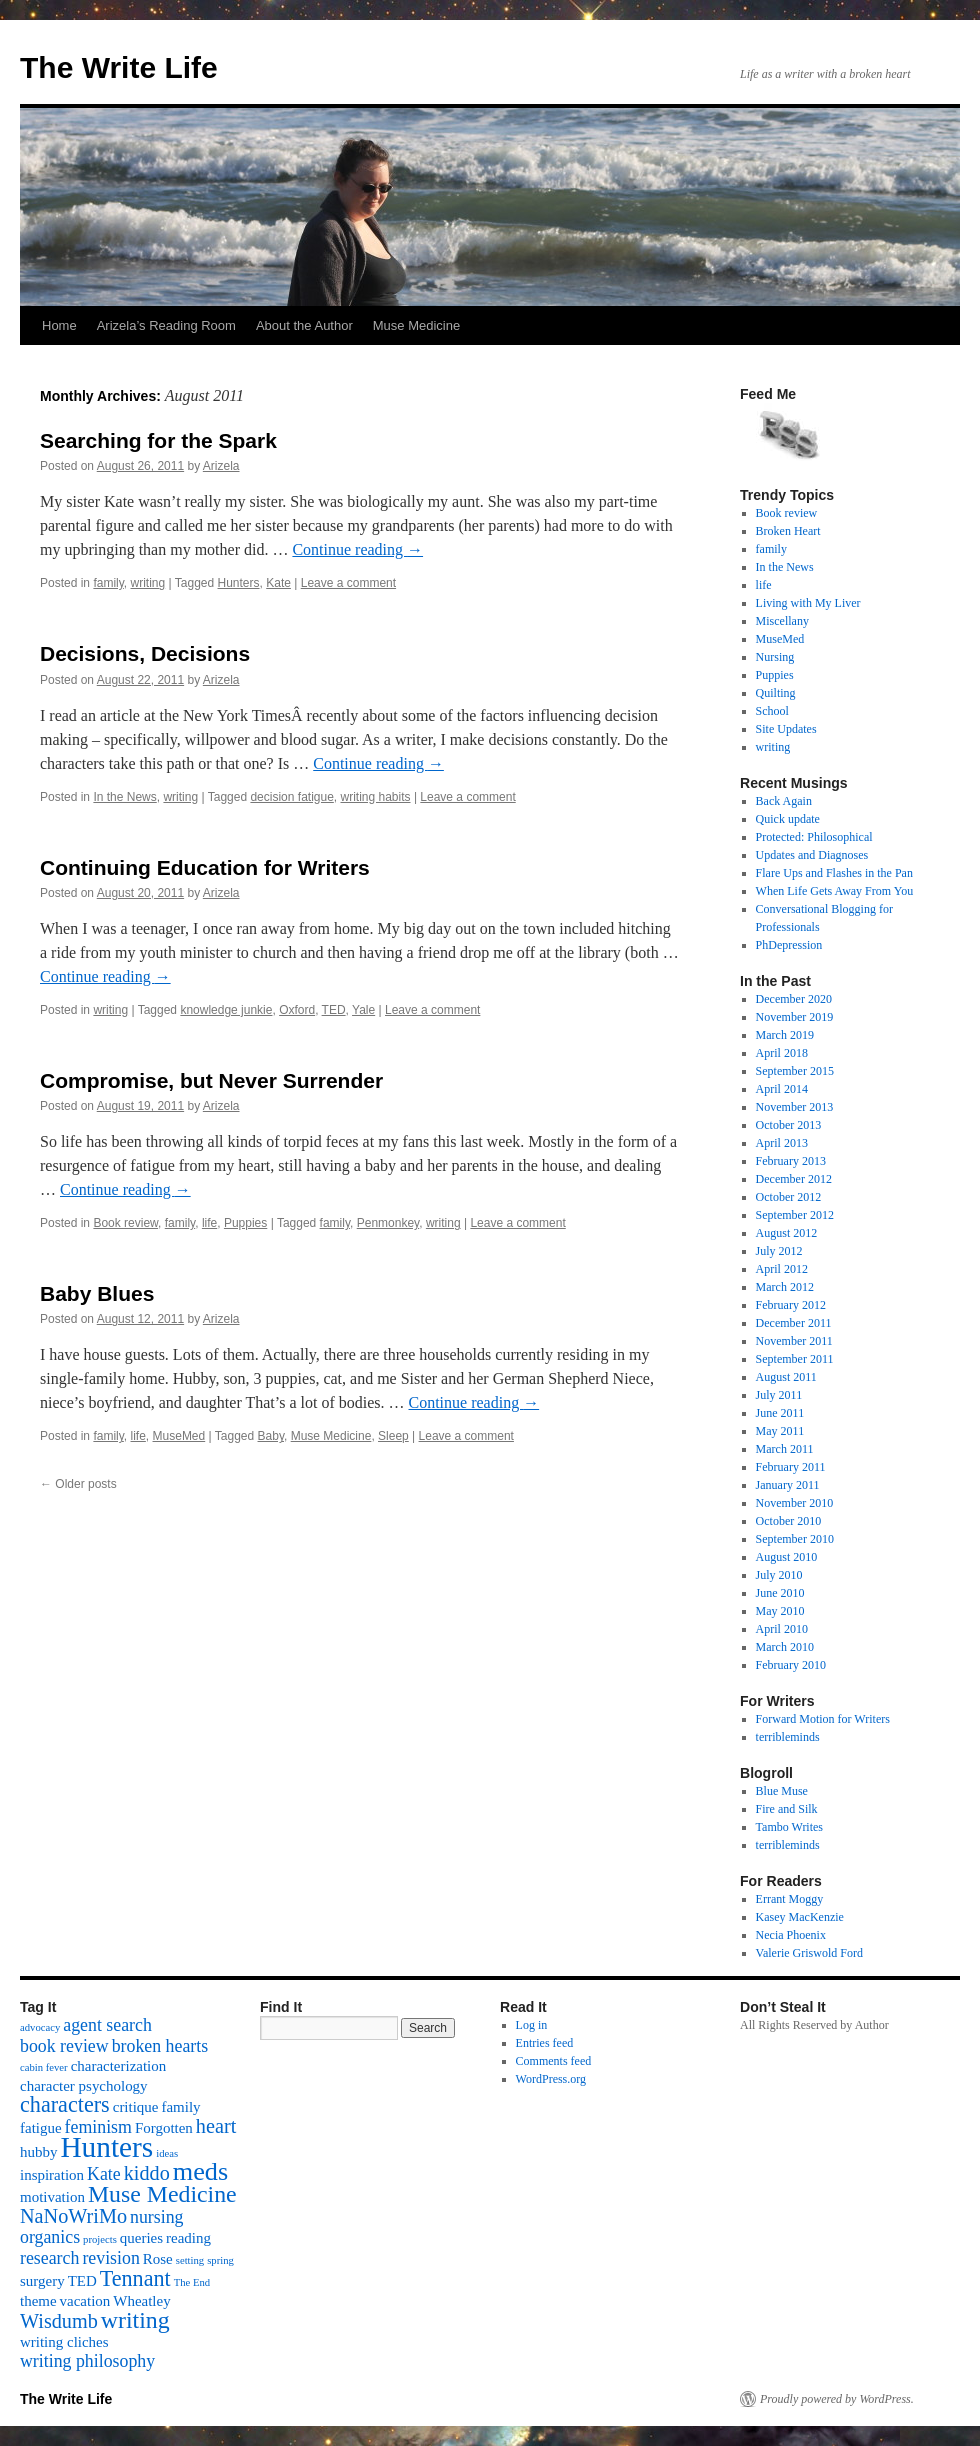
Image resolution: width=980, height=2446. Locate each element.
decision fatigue (291, 797)
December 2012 (794, 1179)
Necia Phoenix (791, 1935)
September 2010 (795, 1539)
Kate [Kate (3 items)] (104, 2174)
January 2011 (788, 1485)
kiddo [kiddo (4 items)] (147, 2173)
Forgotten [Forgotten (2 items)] (164, 2128)
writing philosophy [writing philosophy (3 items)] (87, 2361)
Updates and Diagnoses (812, 855)
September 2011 (795, 1359)
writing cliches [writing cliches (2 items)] (64, 2342)
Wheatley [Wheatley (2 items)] (141, 2301)
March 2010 (785, 1647)
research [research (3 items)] (49, 2258)
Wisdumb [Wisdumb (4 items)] (59, 2321)
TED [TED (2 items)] (82, 2281)
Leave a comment (348, 583)
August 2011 (786, 1377)
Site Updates (786, 729)
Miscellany (782, 621)
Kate (278, 583)
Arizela (221, 466)
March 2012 (785, 1287)
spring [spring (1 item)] (220, 2260)
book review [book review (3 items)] (64, 2046)
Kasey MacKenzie (800, 1917)
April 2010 (782, 1629)
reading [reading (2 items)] (188, 2238)
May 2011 (780, 1431)
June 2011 (780, 1413)
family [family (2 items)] (180, 2107)
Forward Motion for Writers (823, 1719)
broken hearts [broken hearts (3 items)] (160, 2046)
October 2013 (789, 1125)
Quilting (776, 693)
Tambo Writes (789, 1827)
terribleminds (788, 1737)
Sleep (393, 1436)
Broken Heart (788, 531)
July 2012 (779, 1251)
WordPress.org (551, 2079)
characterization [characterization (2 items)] (119, 2066)
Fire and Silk (787, 1809)
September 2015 (795, 1071)
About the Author (304, 325)
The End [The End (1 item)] (192, 2282)
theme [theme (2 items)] (38, 2301)
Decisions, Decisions (145, 653)
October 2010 (789, 1521)
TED (334, 1010)
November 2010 (795, 1503)
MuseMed (179, 1436)
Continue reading (357, 549)
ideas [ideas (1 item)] (167, 2153)
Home (59, 325)
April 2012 (782, 1269)
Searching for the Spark (158, 440)
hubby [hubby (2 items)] (38, 2152)
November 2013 (795, 1107)
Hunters (239, 583)
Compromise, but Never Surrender (211, 1080)
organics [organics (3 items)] (50, 2237)
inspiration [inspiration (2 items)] (52, 2175)
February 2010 (791, 1665)
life (209, 1223)
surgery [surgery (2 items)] (42, 2281)
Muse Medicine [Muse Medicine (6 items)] (162, 2194)
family (108, 583)
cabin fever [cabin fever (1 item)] (44, 2067)
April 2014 (782, 1089)
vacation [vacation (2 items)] (85, 2301)
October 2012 (789, 1197)
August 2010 (787, 1557)
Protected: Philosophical (814, 837)
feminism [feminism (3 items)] (98, 2127)
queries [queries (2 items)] (141, 2238)
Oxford (297, 1010)
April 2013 (782, 1143)
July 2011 (779, 1395)
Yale (363, 1010)
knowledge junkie (226, 1010)
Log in (532, 2025)
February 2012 (791, 1305)
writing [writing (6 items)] (135, 2320)
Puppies (245, 1223)
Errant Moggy (790, 1899)
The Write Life (119, 67)
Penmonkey (388, 1223)
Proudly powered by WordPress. (837, 2399)
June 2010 (780, 1593)
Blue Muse (782, 1791)
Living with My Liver (808, 603)
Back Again (784, 801)
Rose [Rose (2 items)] (158, 2259)
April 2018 (782, 1053)
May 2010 (780, 1611)
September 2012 (795, 1215)
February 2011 (791, 1467)
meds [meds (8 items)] (200, 2171)
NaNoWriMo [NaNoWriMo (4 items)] (73, 2216)
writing (148, 583)
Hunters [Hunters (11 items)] (106, 2147)
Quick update (788, 819)
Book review (125, 1223)
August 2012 (787, 1233)
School (772, 711)
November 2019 (795, 1017)
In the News (124, 797)
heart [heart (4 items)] (216, 2126)
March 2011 (785, 1449)
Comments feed (554, 2061)
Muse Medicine (416, 325)
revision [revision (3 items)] (110, 2258)
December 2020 (794, 999)
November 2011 (794, 1341)
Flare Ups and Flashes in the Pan (834, 873)
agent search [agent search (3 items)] (107, 2025)
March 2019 (785, 1035)
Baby (271, 1436)
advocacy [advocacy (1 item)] (40, 2027)
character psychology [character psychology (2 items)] (84, 2086)
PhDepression (789, 945)
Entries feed (545, 2043)
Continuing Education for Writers (205, 867)
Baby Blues (97, 1293)
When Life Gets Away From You (835, 891)
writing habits (376, 797)
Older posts (78, 1484)
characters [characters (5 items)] (65, 2104)
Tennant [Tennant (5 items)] (135, 2278)
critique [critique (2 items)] (136, 2107)
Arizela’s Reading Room (166, 325)
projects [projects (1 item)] (100, 2239)
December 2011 (794, 1323)
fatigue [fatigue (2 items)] (41, 2128)
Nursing (775, 657)
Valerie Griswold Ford (809, 1953)
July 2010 (779, 1575)
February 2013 (791, 1161)
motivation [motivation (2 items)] (52, 2197)
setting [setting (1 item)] (190, 2260)
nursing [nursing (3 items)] (157, 2217)
